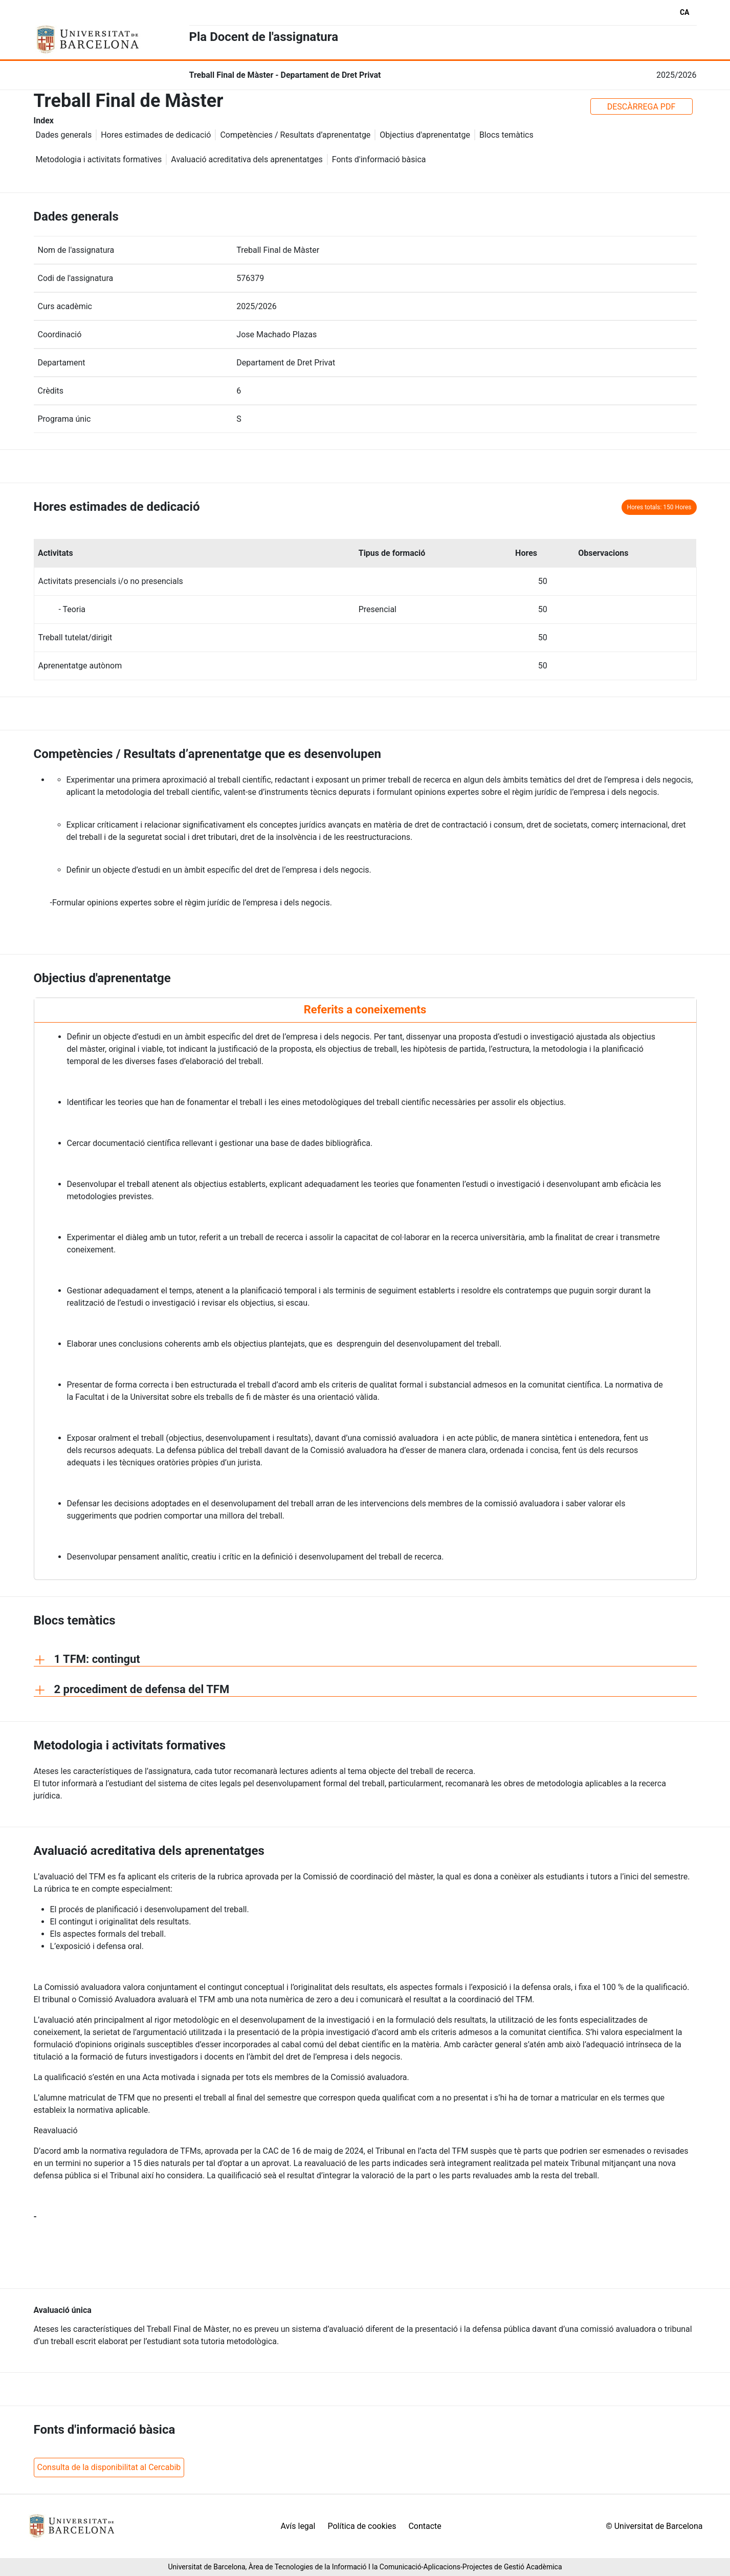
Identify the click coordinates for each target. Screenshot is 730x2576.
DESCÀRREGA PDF (641, 107)
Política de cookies (361, 2526)
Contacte (424, 2526)
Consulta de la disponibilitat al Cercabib (109, 2467)
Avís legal (298, 2526)
